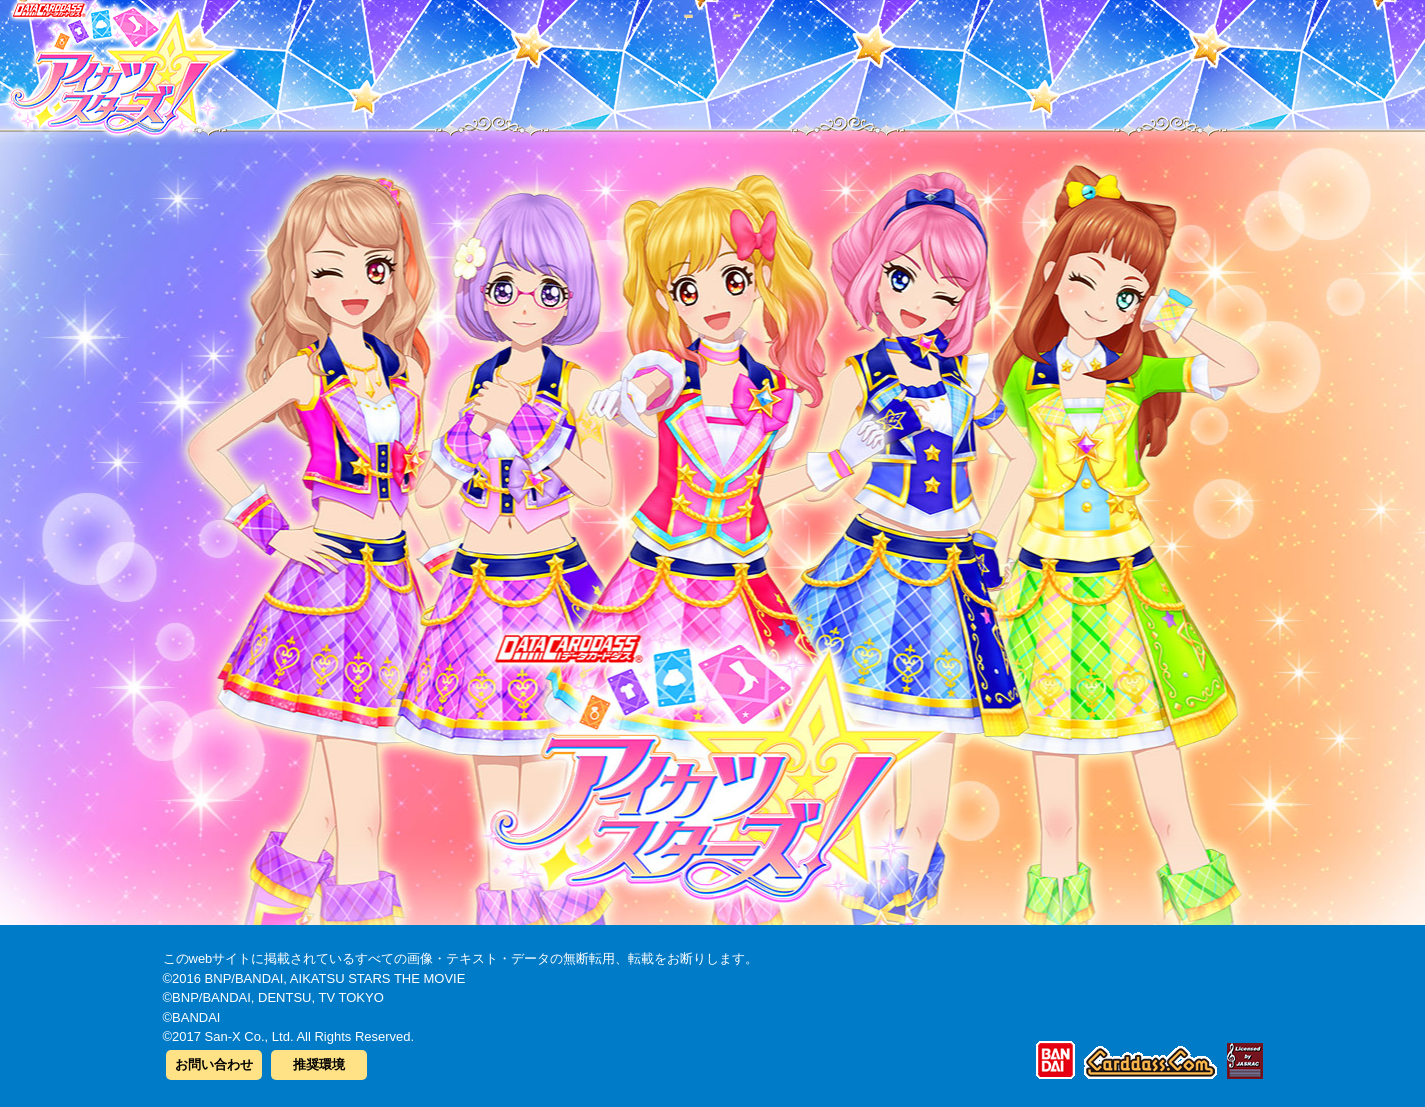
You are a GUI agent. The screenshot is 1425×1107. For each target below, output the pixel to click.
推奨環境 (319, 1064)
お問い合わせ (214, 1064)
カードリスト (585, 59)
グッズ (840, 59)
